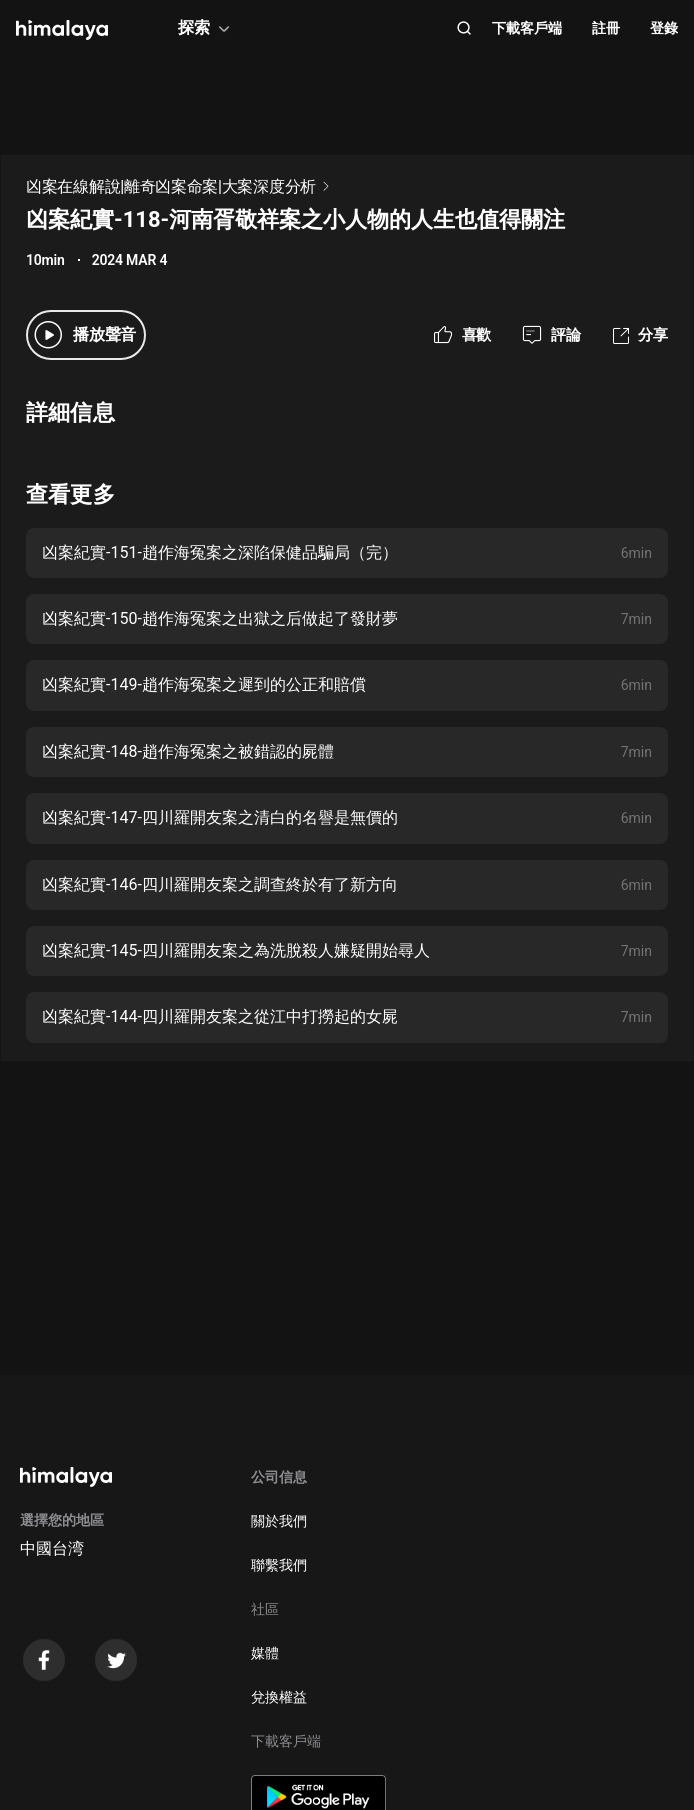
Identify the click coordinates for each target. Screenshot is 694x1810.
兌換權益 (279, 1697)
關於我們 (279, 1521)
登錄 (664, 28)
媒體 (265, 1653)
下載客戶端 (527, 28)
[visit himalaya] (62, 30)
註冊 (606, 28)
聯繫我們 (279, 1565)
